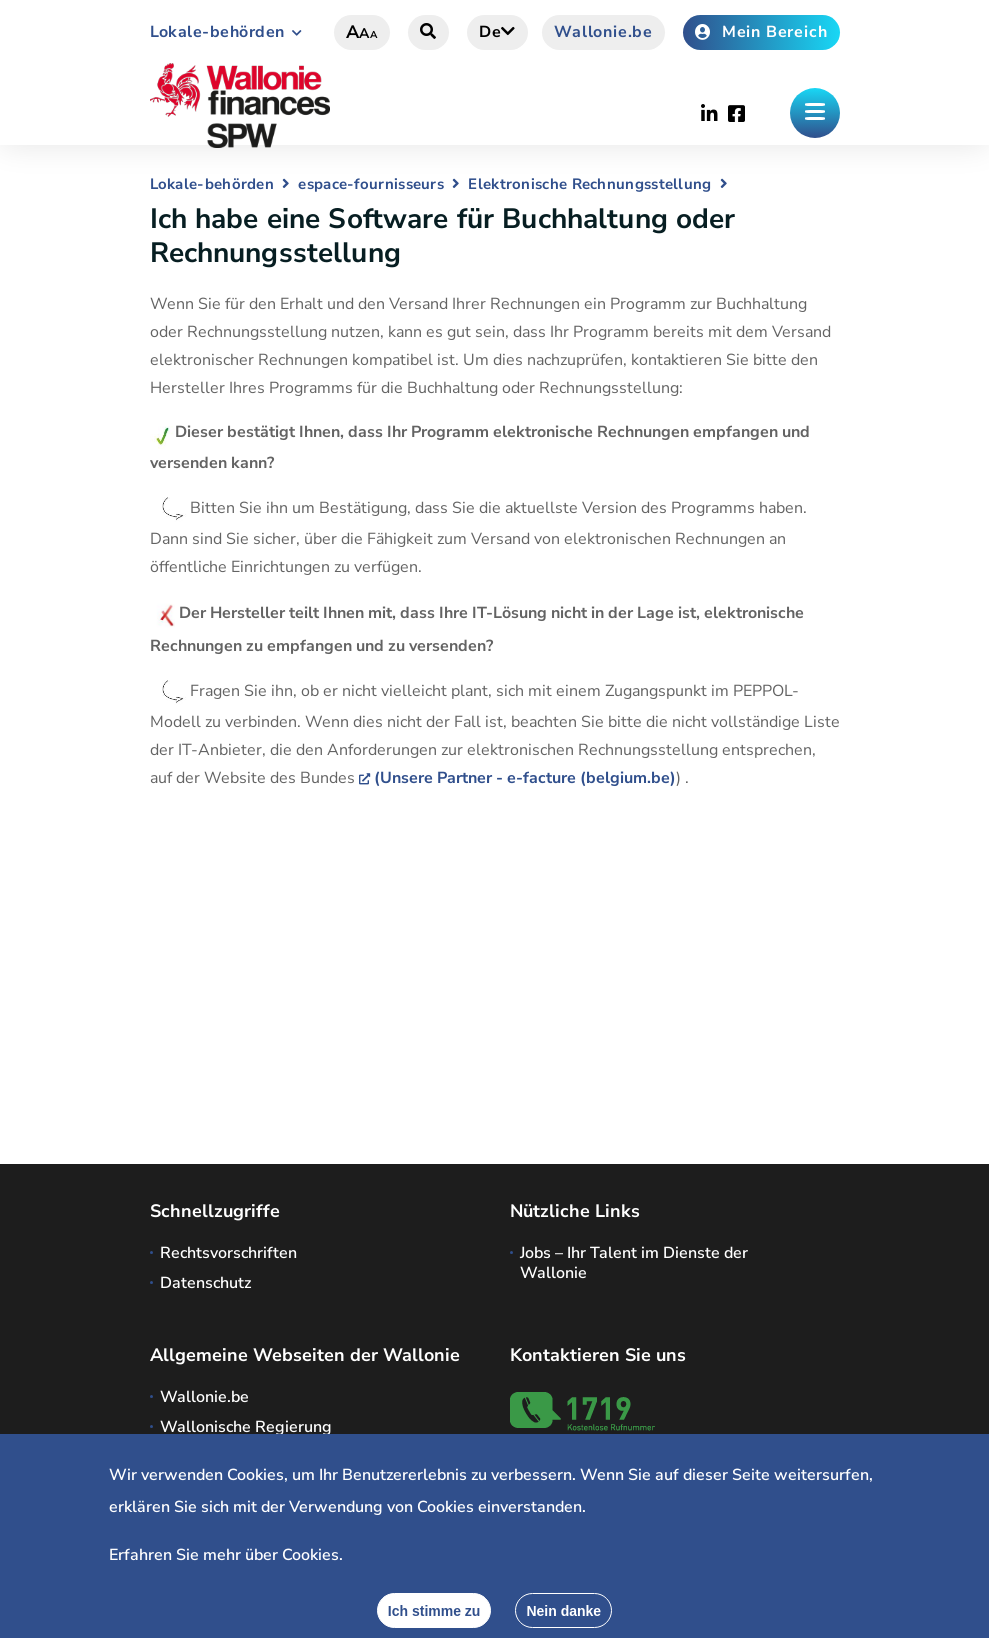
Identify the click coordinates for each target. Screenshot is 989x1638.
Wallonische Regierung (246, 1427)
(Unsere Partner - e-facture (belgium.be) (525, 778)
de (497, 32)
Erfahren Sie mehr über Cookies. (226, 1555)
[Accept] (434, 1610)
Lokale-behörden (217, 32)
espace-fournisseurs (371, 184)
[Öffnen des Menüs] (815, 113)
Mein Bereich (761, 32)
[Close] (563, 1610)
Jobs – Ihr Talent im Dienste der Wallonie (634, 1263)
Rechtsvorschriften (228, 1253)
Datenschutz (205, 1283)
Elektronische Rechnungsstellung (589, 184)
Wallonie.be (603, 32)
